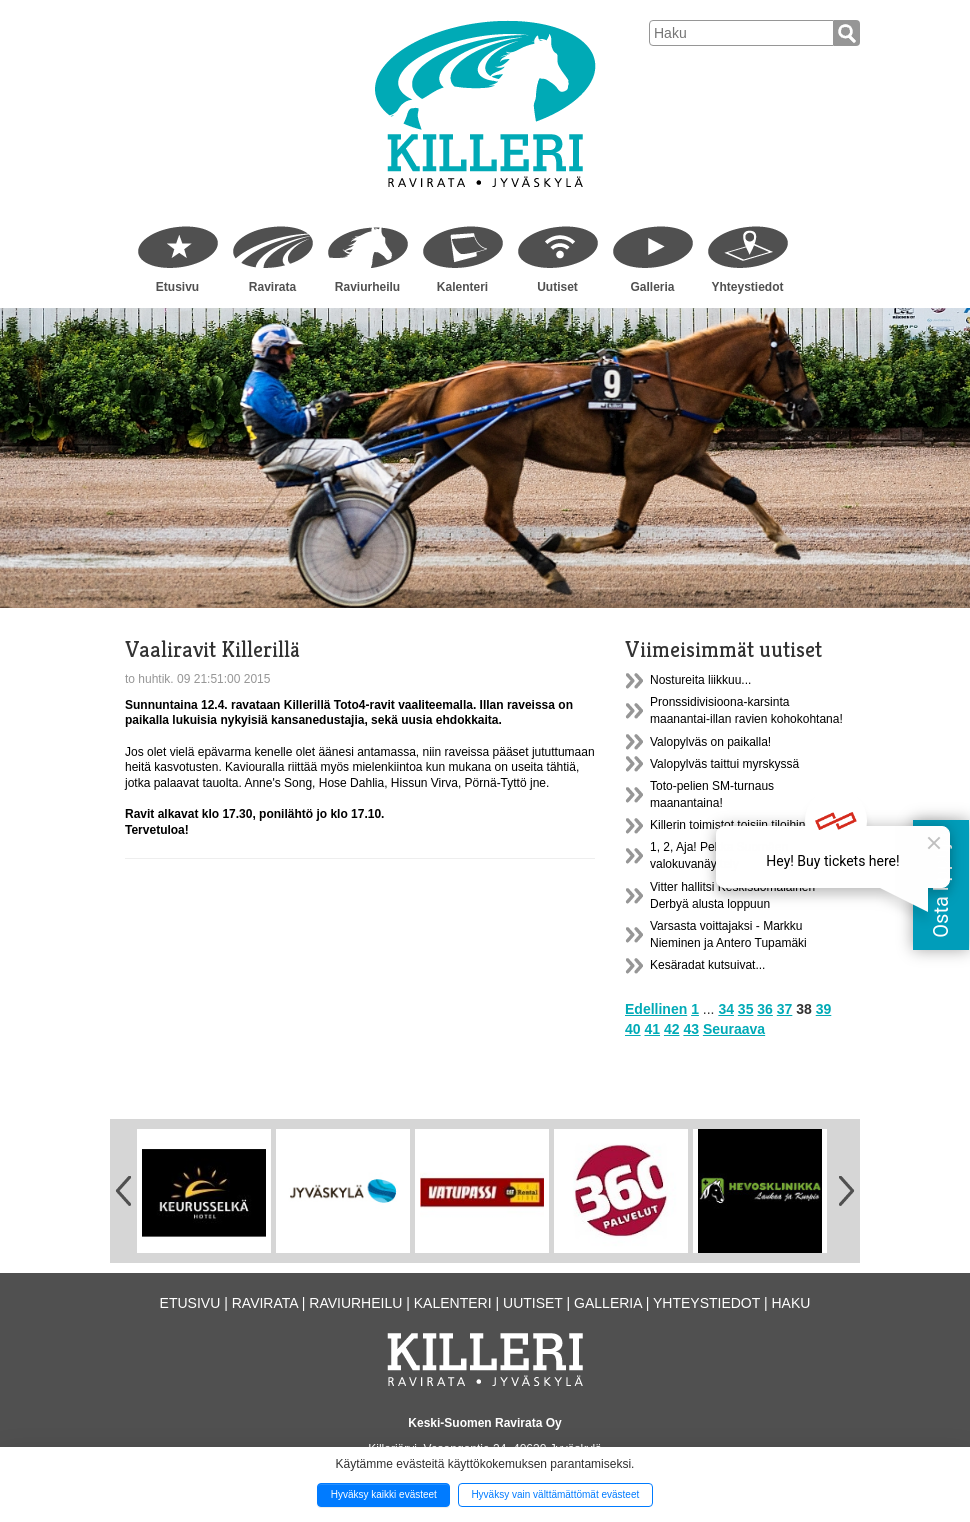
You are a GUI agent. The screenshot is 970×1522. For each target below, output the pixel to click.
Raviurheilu (367, 287)
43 (691, 1029)
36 (765, 1009)
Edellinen (656, 1009)
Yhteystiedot (747, 287)
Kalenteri (462, 287)
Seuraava (734, 1029)
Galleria (652, 287)
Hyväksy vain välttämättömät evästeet (555, 1494)
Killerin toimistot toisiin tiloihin (727, 825)
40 (633, 1029)
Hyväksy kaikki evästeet (384, 1494)
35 (746, 1009)
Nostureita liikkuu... (700, 680)
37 (785, 1009)
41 (652, 1029)
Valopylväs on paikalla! (710, 742)
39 (824, 1009)
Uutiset (557, 287)
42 (672, 1029)
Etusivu (177, 287)
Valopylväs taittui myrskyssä (724, 764)
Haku (790, 1303)
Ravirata (272, 287)
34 (726, 1009)
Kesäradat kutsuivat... (707, 965)
